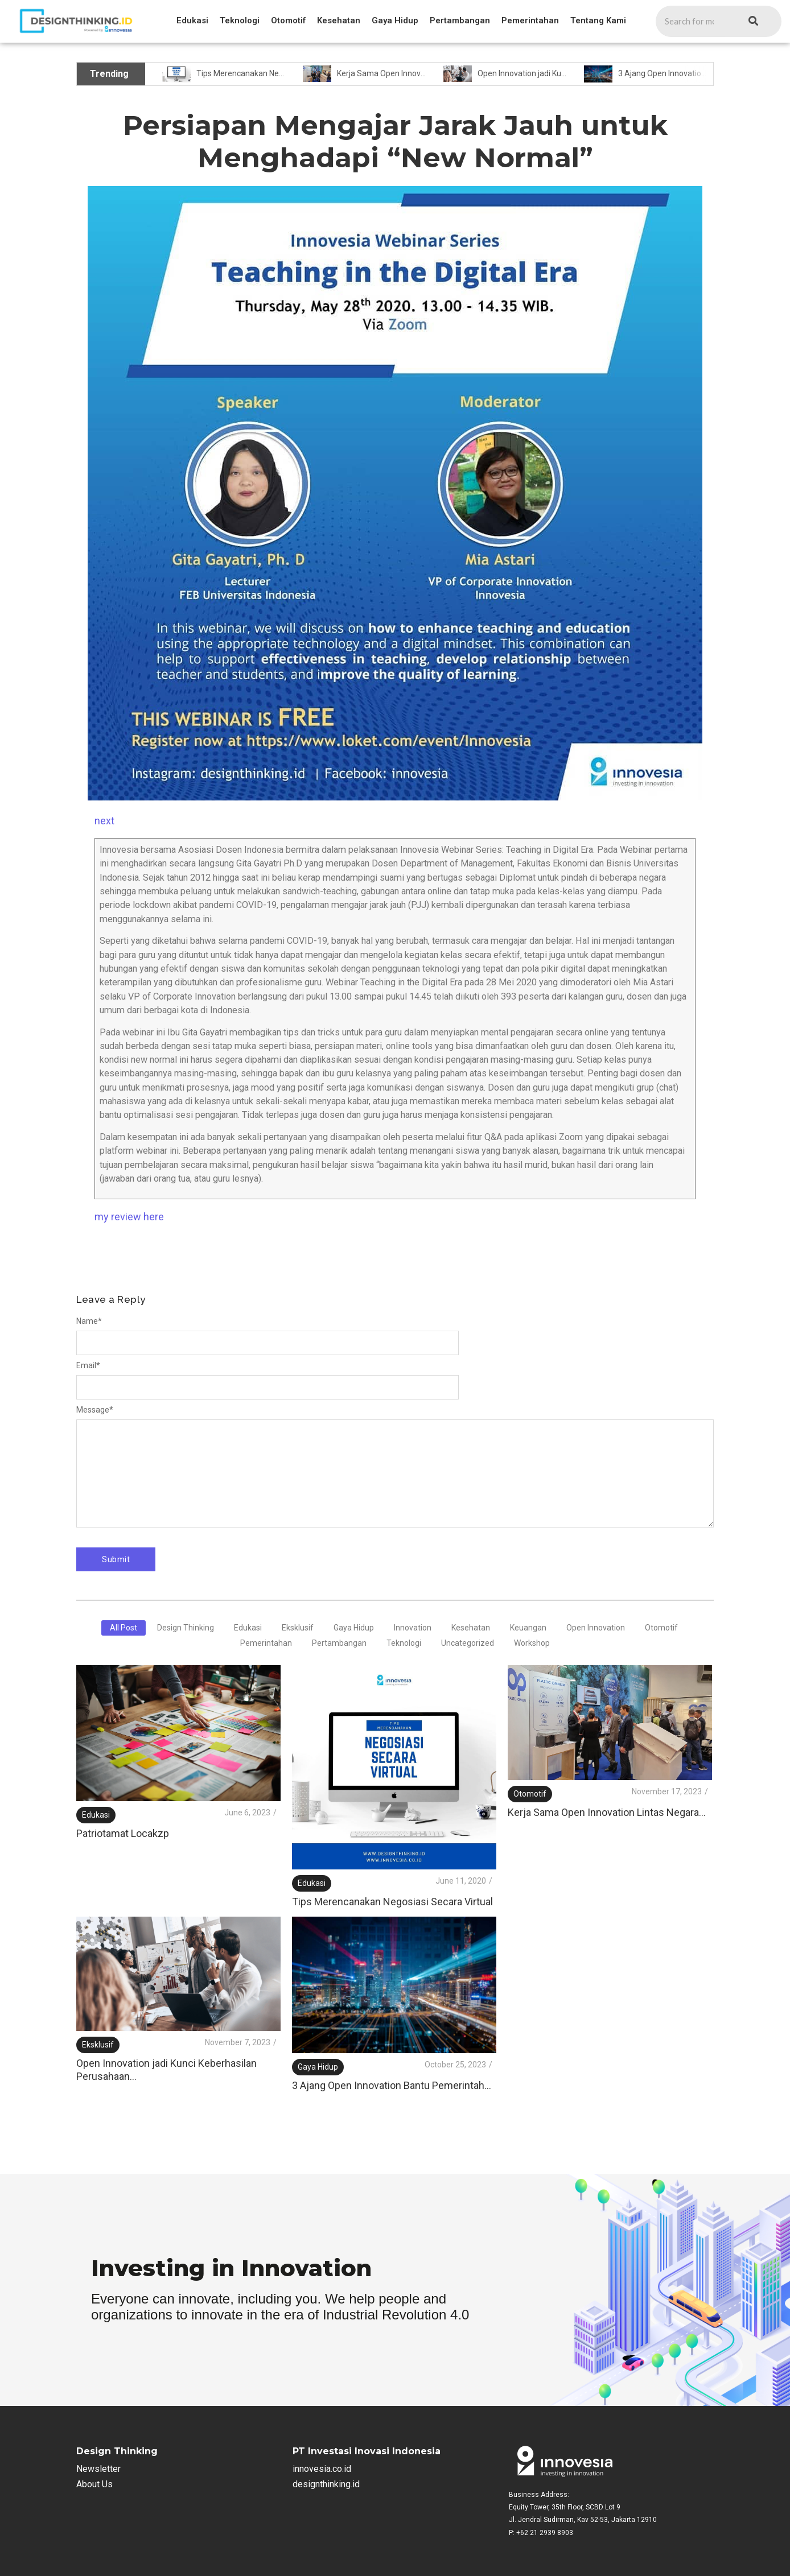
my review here (129, 1217)
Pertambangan (460, 20)
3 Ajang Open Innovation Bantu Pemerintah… (391, 2085)
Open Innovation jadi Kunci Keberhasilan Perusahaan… (166, 2069)
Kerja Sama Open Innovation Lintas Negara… (607, 1812)
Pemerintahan (530, 20)
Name (89, 1321)
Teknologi (240, 20)
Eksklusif (98, 2044)
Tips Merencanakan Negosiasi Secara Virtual (276, 73)
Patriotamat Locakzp (122, 1833)
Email (88, 1365)
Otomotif (288, 20)
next (104, 821)
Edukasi (192, 20)
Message (94, 1410)
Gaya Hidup (395, 20)
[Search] (690, 21)
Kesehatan (338, 20)
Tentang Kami (598, 20)
